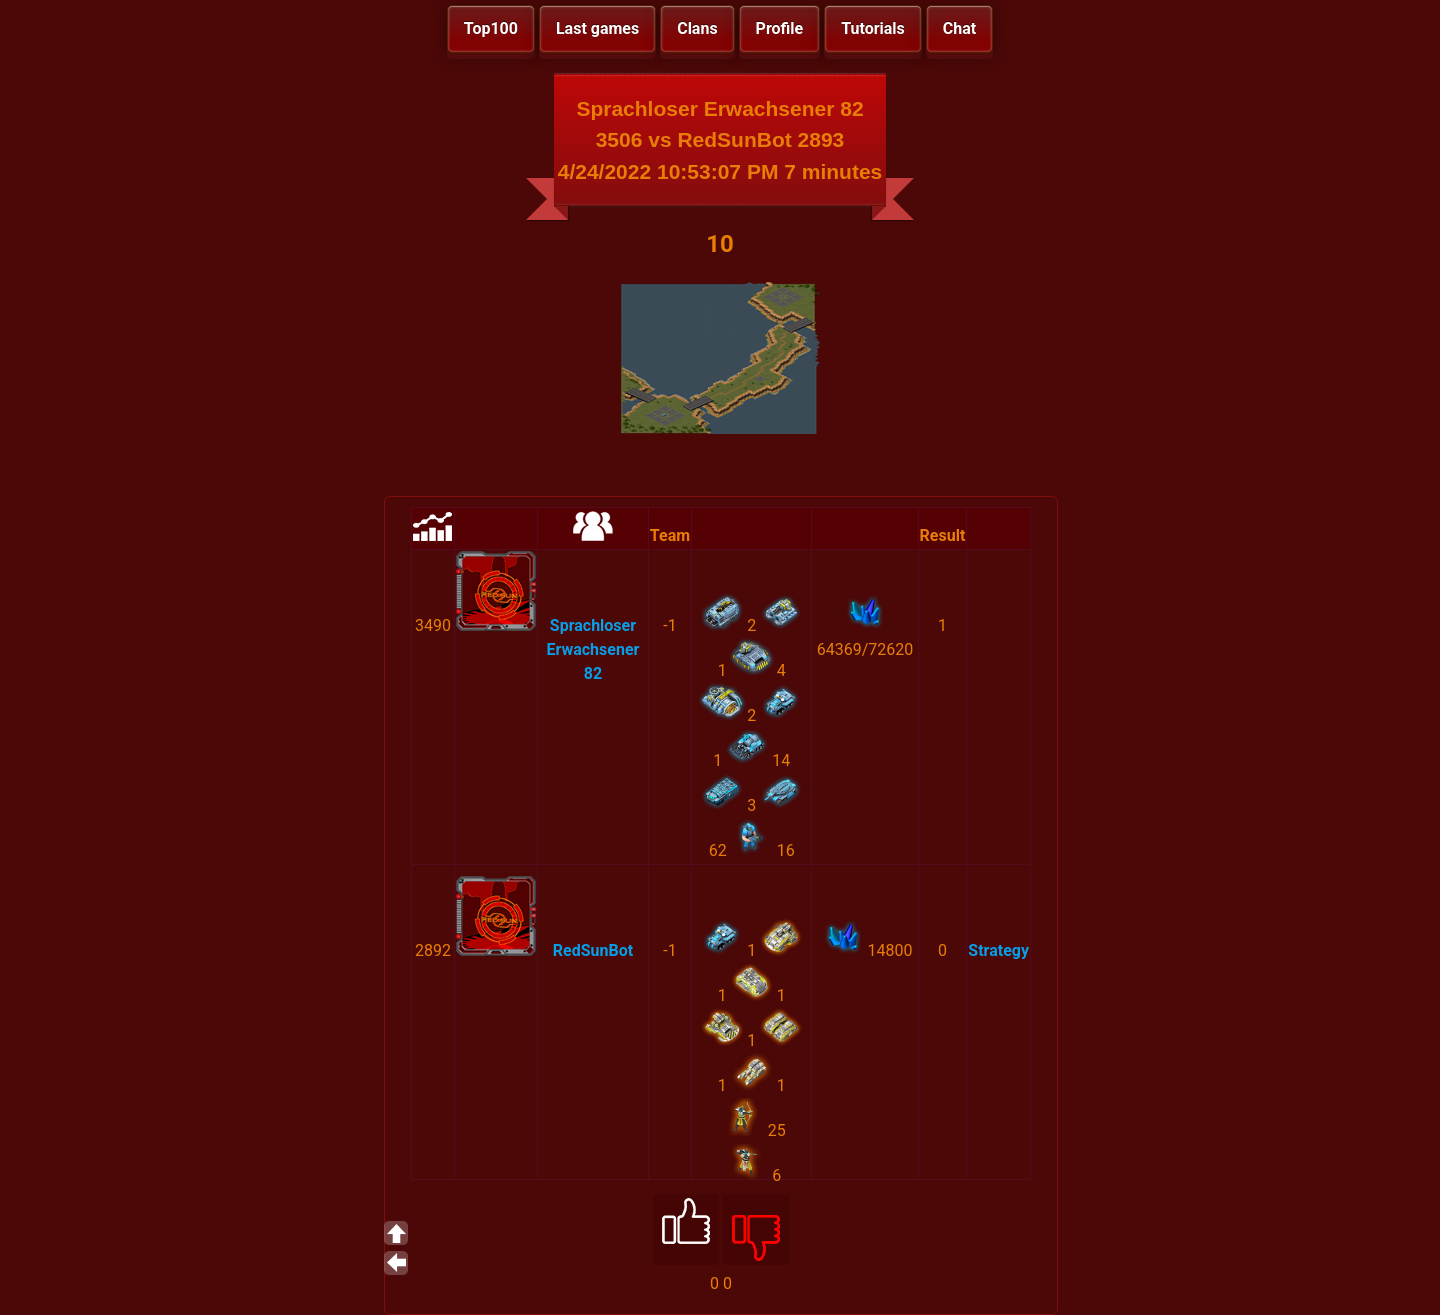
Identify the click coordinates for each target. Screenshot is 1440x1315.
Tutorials (873, 28)
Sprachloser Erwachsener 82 (592, 649)
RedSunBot (593, 950)
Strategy (998, 950)
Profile (780, 28)
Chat (959, 28)
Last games (597, 28)
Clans (697, 28)
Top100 (491, 28)
